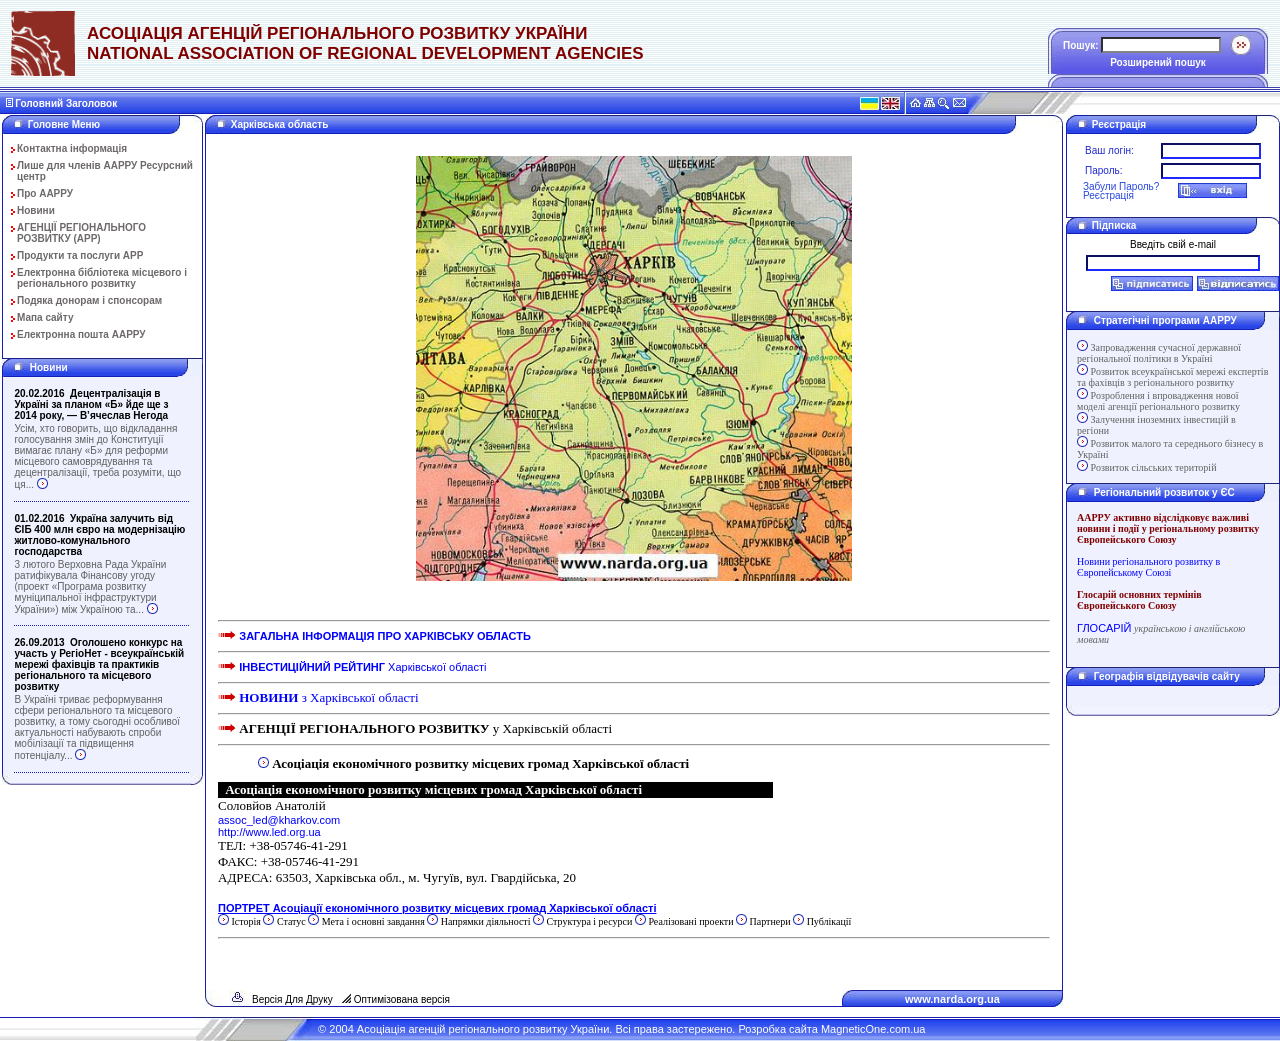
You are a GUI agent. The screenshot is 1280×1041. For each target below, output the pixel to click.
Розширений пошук (1158, 62)
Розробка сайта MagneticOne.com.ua (831, 1029)
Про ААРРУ (45, 193)
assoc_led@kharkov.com (279, 820)
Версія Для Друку (292, 999)
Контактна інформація (72, 148)
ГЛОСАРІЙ (1104, 628)
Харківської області (362, 667)
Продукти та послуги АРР (80, 255)
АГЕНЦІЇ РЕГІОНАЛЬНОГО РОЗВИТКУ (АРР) (81, 233)
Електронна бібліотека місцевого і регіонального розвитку (102, 278)
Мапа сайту (45, 317)
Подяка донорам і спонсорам (89, 300)
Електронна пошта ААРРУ (81, 334)
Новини (36, 210)
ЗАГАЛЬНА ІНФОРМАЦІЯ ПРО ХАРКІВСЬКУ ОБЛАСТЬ (385, 636)
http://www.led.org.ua (269, 832)
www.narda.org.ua (952, 999)
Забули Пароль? (1121, 186)
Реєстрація (1108, 195)
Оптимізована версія (402, 999)
